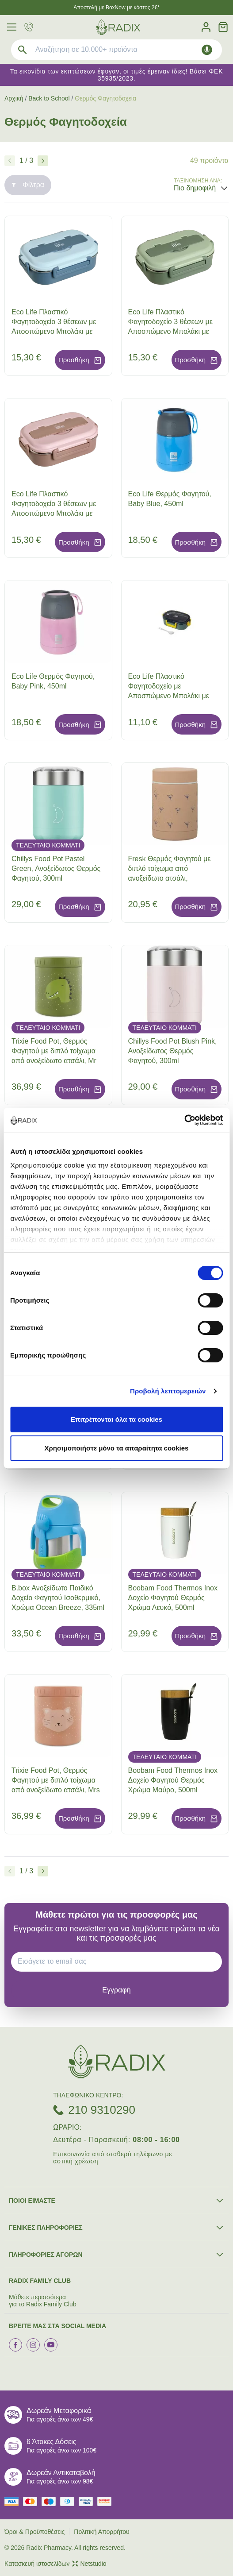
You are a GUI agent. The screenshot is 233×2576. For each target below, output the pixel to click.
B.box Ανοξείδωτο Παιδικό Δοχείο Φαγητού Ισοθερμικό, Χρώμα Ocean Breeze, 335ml (57, 1597)
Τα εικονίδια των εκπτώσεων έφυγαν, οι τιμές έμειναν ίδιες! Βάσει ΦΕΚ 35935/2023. (116, 75)
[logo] (118, 27)
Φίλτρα (27, 185)
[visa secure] (88, 2501)
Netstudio (89, 2563)
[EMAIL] (120, 1961)
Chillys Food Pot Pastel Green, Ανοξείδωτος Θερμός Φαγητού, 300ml (55, 868)
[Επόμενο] (43, 160)
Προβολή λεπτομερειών (168, 1391)
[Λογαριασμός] (206, 27)
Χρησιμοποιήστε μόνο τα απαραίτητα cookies (117, 1448)
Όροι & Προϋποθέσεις (34, 2531)
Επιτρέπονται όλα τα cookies (116, 1419)
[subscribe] (116, 1990)
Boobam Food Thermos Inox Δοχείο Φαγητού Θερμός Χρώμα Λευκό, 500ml (173, 1597)
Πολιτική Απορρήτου (101, 2531)
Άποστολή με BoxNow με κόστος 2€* (116, 7)
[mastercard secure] (106, 2501)
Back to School (48, 98)
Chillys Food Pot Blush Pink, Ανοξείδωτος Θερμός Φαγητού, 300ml (172, 1050)
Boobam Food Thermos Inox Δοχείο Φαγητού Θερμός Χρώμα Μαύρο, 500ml (173, 1780)
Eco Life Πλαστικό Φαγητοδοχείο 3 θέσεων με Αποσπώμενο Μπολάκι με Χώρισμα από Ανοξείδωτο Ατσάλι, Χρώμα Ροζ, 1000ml (55, 513)
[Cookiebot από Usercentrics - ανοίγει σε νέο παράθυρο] (184, 1120)
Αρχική (13, 98)
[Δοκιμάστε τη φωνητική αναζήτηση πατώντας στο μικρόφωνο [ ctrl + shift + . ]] (207, 49)
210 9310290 (101, 2109)
